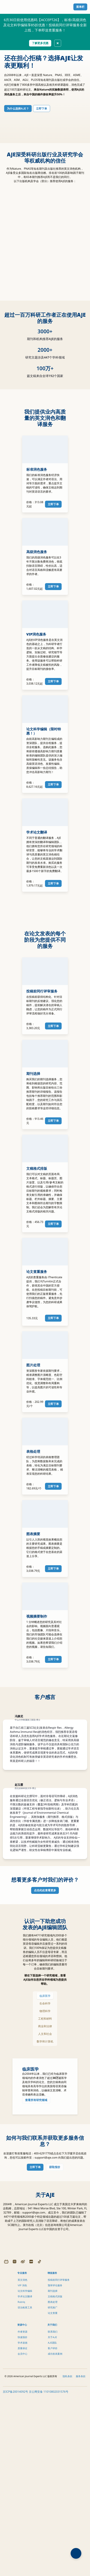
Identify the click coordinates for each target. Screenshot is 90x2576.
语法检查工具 (25, 2487)
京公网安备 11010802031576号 (48, 2572)
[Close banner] (57, 43)
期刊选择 (52, 2471)
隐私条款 (67, 2556)
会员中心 (22, 2534)
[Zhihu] (14, 2442)
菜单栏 (80, 6)
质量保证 (22, 2528)
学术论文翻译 (25, 2476)
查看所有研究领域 (36, 2236)
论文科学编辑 (25, 2471)
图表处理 (52, 2482)
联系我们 (52, 2512)
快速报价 (22, 2517)
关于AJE (52, 2517)
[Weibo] (22, 2442)
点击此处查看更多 (45, 2026)
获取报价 (54, 2303)
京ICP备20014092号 (15, 2572)
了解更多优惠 (40, 43)
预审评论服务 (55, 2465)
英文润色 (22, 2460)
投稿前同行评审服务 (59, 2460)
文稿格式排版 (55, 2476)
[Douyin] (39, 2442)
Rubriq (21, 2482)
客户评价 (52, 2528)
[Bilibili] (6, 2442)
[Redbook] (31, 2442)
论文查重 (52, 2493)
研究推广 (52, 2487)
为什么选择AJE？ (18, 108)
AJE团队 (52, 2523)
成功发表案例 (55, 2534)
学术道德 (22, 2523)
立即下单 (41, 108)
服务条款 (81, 2556)
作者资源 (22, 2512)
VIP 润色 (22, 2465)
